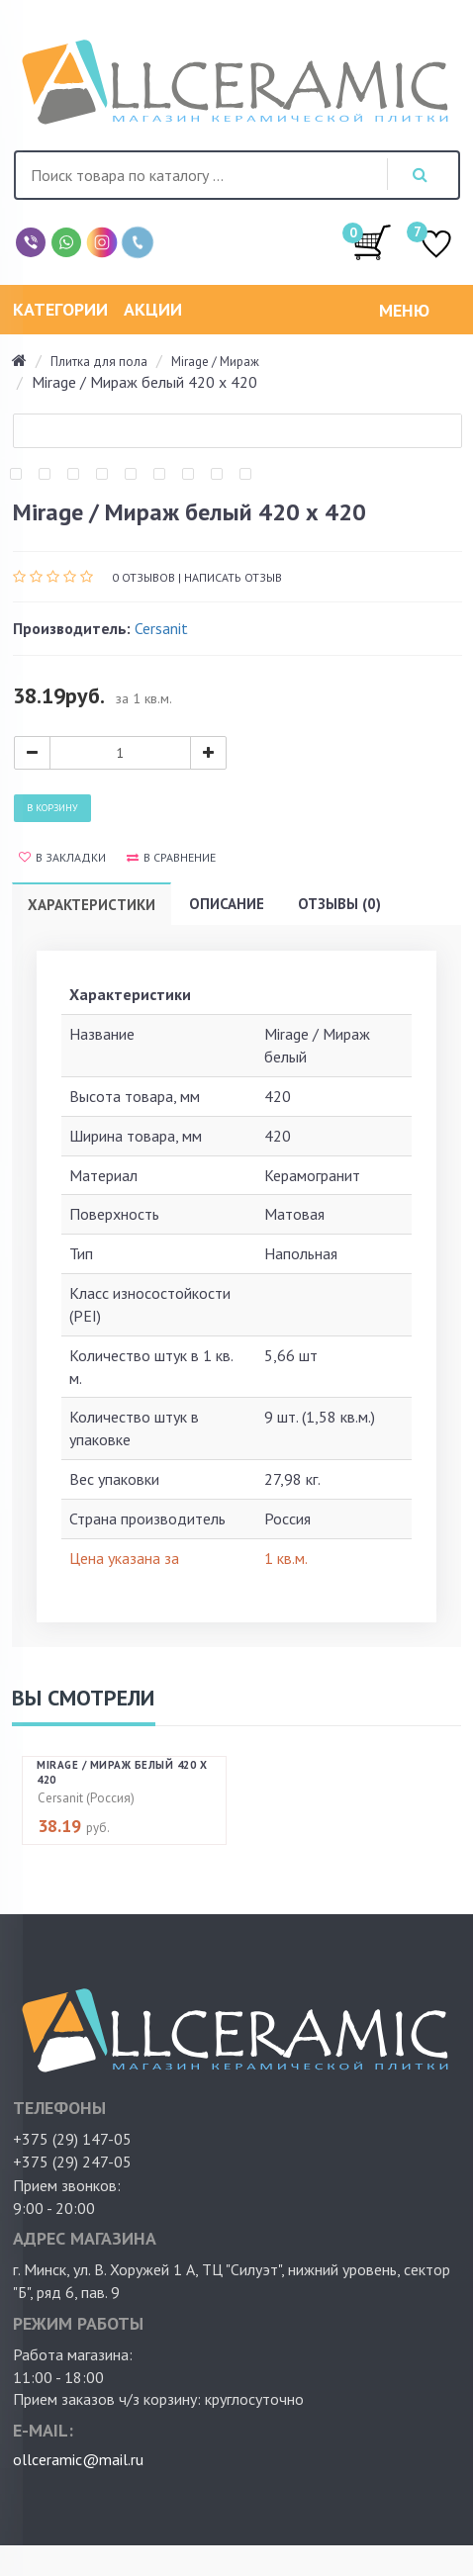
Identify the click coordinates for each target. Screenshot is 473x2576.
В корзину (52, 807)
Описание (226, 903)
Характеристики (91, 904)
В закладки (62, 857)
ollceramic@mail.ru (78, 2459)
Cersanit (161, 628)
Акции (153, 309)
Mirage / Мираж (215, 361)
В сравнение (171, 857)
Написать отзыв (233, 577)
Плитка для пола (98, 361)
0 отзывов (143, 577)
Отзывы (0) (339, 903)
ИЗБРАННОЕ (436, 246)
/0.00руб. (372, 241)
